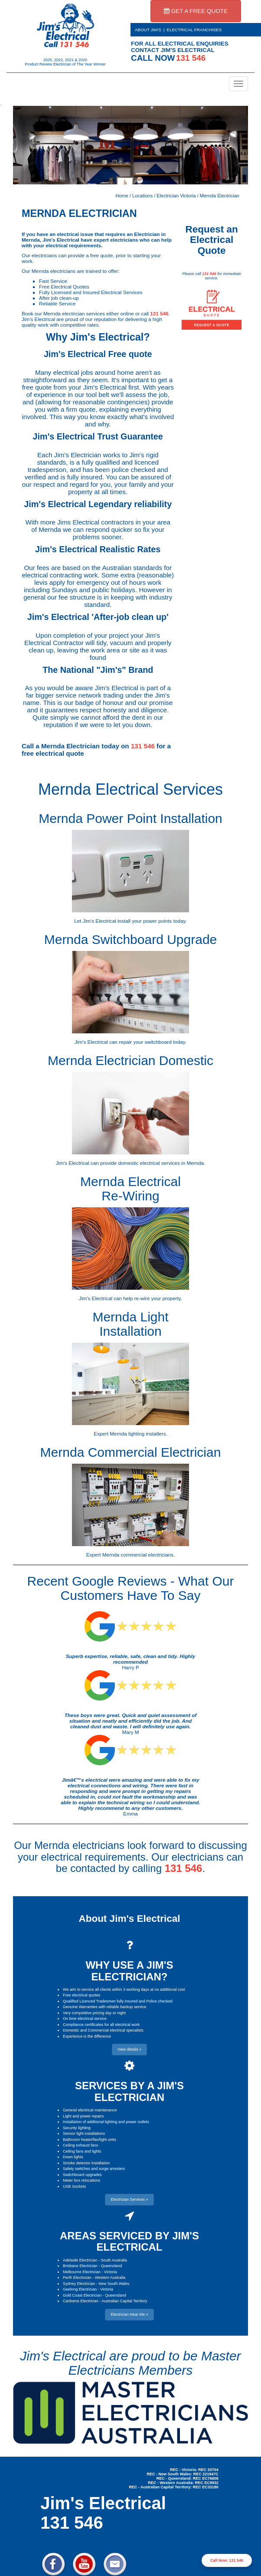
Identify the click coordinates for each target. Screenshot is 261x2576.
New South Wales (113, 2283)
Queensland (111, 2266)
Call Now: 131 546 (226, 2560)
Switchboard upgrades (82, 2175)
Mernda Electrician (219, 195)
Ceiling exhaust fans (80, 2145)
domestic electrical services (149, 1163)
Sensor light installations (84, 2133)
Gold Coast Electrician (82, 2295)
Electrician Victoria (176, 195)
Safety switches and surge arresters (94, 2168)
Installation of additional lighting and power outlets (106, 2122)
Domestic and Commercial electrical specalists (103, 2030)
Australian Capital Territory (124, 2301)
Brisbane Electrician (80, 2266)
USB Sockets (74, 2186)
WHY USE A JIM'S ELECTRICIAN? (129, 1970)
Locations (142, 195)
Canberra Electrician (80, 2301)
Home (122, 195)
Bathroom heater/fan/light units (89, 2139)
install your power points (144, 921)
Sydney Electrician (79, 2283)
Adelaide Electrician (80, 2260)
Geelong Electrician (80, 2289)
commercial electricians (147, 1554)
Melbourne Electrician (82, 2272)
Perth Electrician (77, 2277)
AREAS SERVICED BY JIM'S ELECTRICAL (129, 2241)
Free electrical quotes (81, 1995)
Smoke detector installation (86, 2163)
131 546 (159, 313)
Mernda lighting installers (138, 1433)
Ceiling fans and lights (82, 2151)
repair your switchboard (145, 1042)
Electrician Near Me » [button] (129, 2314)
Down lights (73, 2157)
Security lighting (77, 2128)
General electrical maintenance (90, 2110)
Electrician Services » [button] (129, 2199)
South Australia (114, 2260)
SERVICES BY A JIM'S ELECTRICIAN (129, 2091)
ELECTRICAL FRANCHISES (194, 29)
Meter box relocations (81, 2180)
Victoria (110, 2272)
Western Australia (110, 2277)
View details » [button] (129, 2049)
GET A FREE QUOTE (196, 11)
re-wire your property (157, 1298)
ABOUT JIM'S (148, 29)
